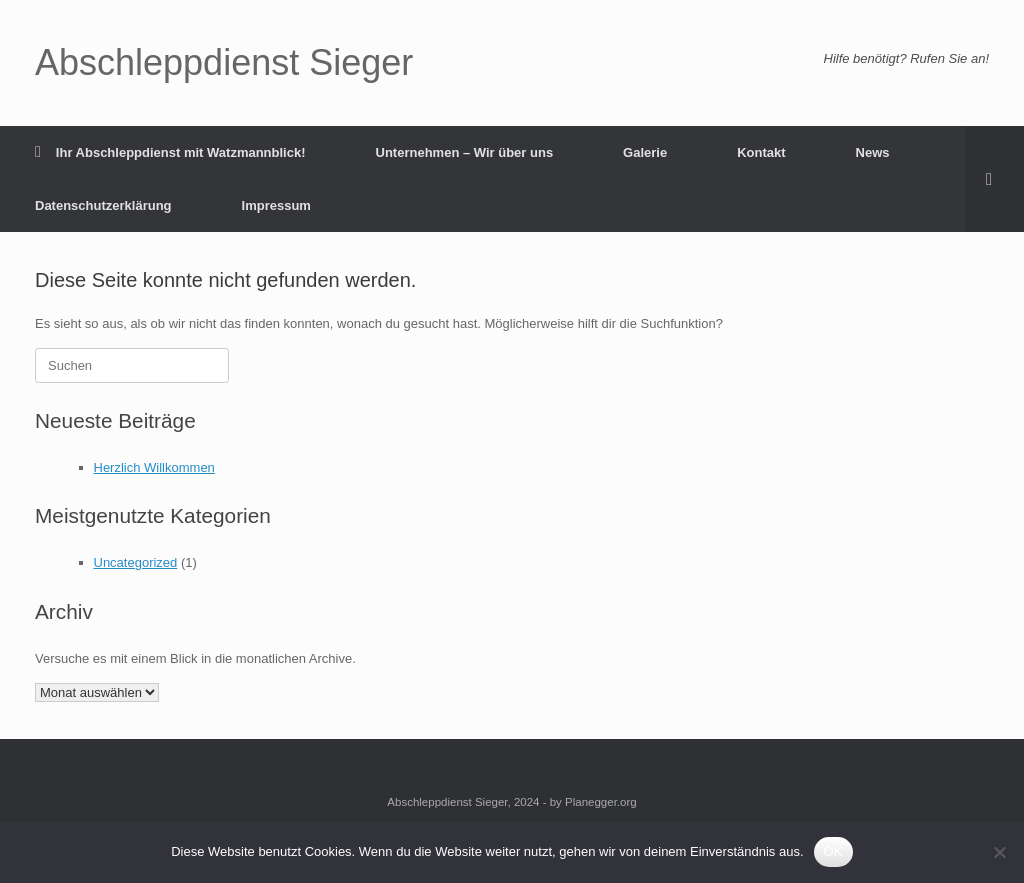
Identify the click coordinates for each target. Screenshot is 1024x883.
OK (833, 851)
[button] (994, 179)
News (873, 152)
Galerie (645, 152)
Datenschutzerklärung (103, 205)
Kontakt (761, 152)
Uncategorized (136, 562)
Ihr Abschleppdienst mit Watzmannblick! (170, 152)
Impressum (276, 205)
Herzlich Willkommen (154, 467)
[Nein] (999, 852)
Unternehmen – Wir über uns (465, 152)
